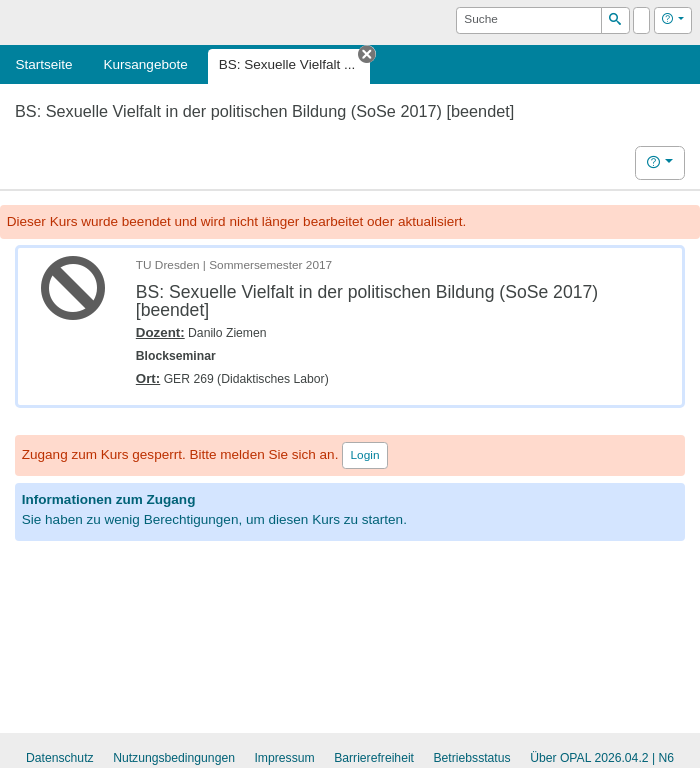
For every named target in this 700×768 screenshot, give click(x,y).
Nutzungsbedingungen (174, 758)
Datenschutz (60, 758)
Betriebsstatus (471, 758)
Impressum (284, 758)
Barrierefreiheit (374, 758)
